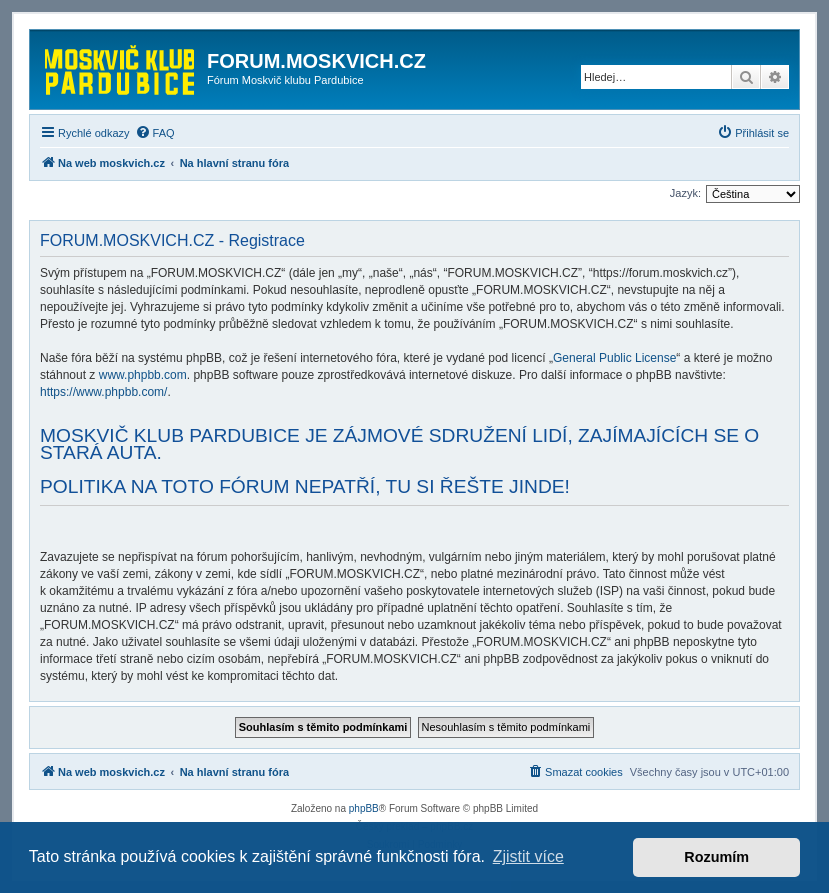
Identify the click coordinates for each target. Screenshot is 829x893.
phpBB (364, 808)
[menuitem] (155, 133)
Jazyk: (685, 193)
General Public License (614, 358)
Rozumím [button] (716, 857)
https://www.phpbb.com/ (103, 392)
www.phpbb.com (143, 375)
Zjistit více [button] (528, 856)
